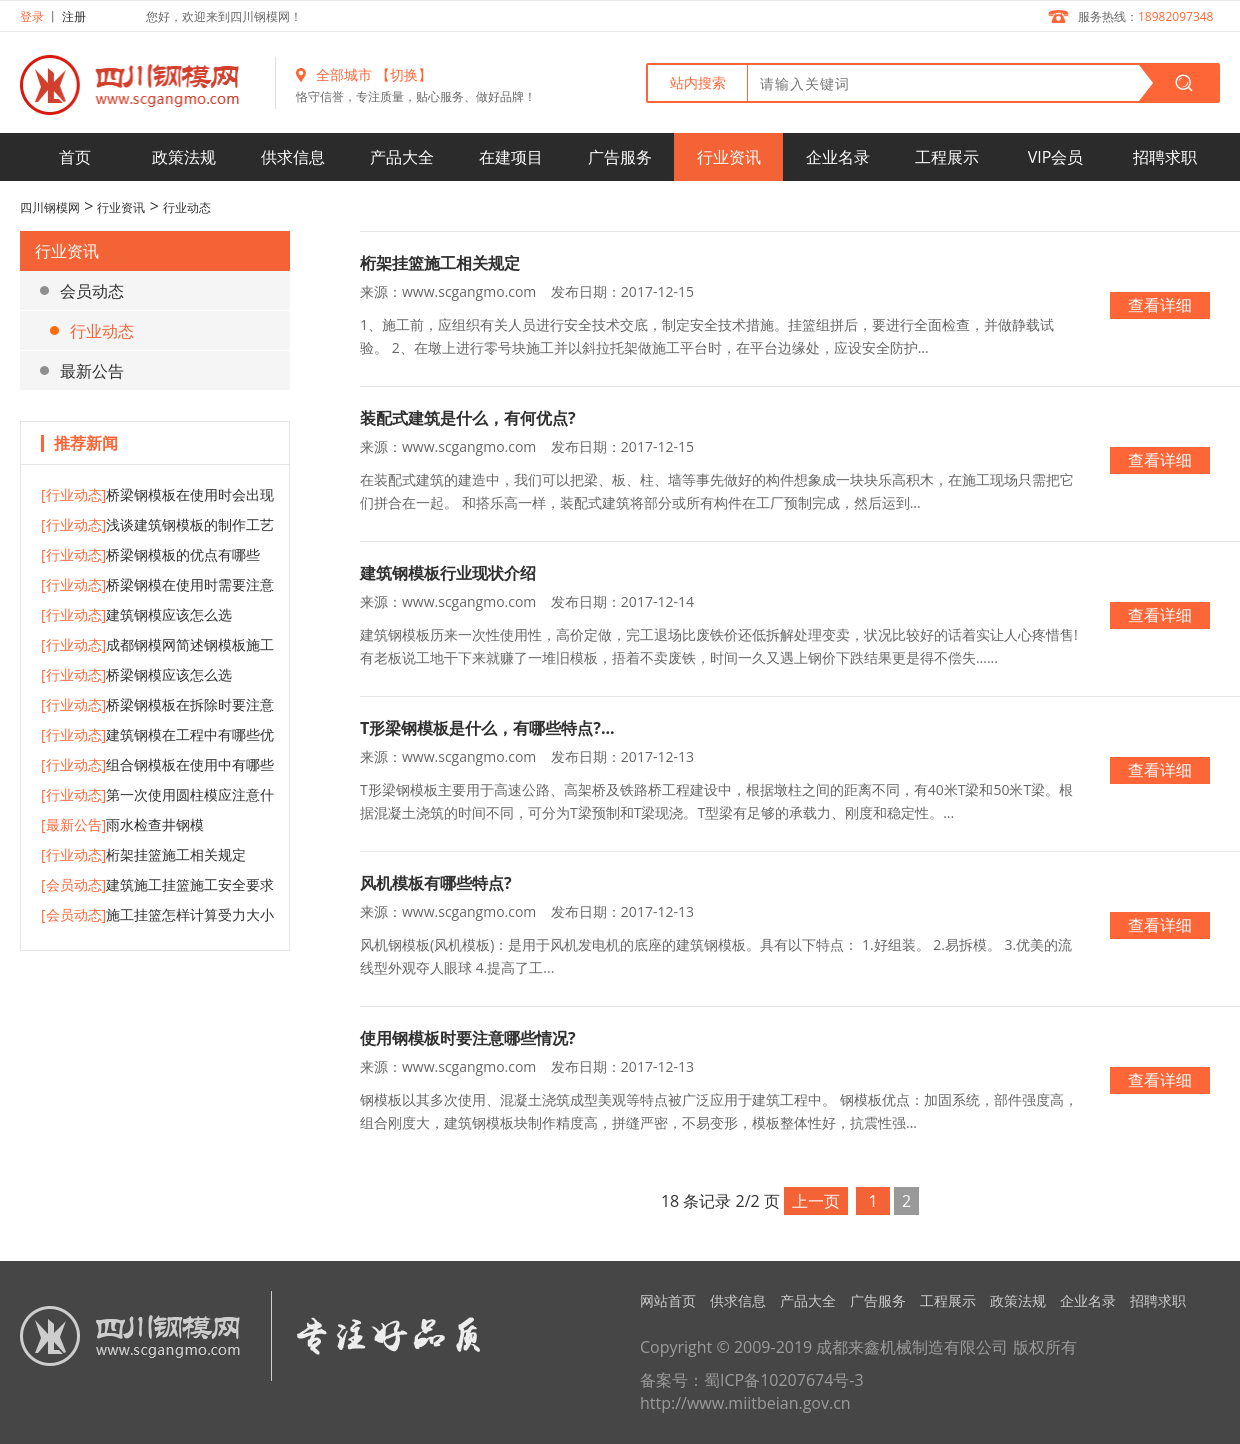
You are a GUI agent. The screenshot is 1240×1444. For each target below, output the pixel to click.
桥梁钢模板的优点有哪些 (150, 554)
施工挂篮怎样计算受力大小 (157, 914)
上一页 (816, 1201)
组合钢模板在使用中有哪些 (157, 764)
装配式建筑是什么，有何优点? (468, 418)
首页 (75, 157)
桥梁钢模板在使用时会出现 (157, 494)
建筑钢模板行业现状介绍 (448, 573)
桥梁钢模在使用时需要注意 (157, 584)
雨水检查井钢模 (122, 824)
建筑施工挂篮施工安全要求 (157, 884)
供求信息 (293, 157)
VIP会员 (1056, 157)
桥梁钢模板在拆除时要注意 (157, 704)
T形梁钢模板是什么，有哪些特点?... (487, 728)
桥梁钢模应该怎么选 (136, 674)
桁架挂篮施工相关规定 (143, 854)
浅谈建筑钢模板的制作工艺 (157, 524)
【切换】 (404, 74)
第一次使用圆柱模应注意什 (157, 794)
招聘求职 (1165, 157)
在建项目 (511, 157)
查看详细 (1160, 305)
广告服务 (620, 157)
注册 (74, 16)
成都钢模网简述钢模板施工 (157, 644)
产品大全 (402, 157)
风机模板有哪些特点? (436, 883)
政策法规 (184, 157)
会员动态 (92, 291)
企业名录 (838, 157)
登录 (32, 16)
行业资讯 (729, 157)
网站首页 (668, 1300)
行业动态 (187, 207)
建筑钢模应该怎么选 (136, 614)
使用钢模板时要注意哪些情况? (468, 1038)
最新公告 (92, 371)
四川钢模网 (50, 207)
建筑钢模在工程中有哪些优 (157, 734)
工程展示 (947, 157)
